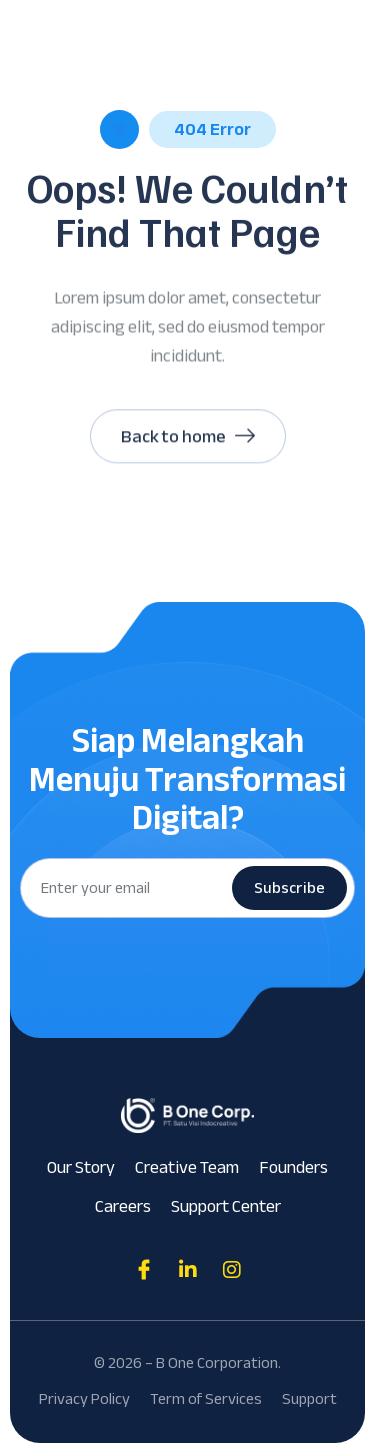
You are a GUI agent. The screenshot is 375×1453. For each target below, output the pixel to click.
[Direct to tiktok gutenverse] (188, 1270)
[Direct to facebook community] (144, 1270)
